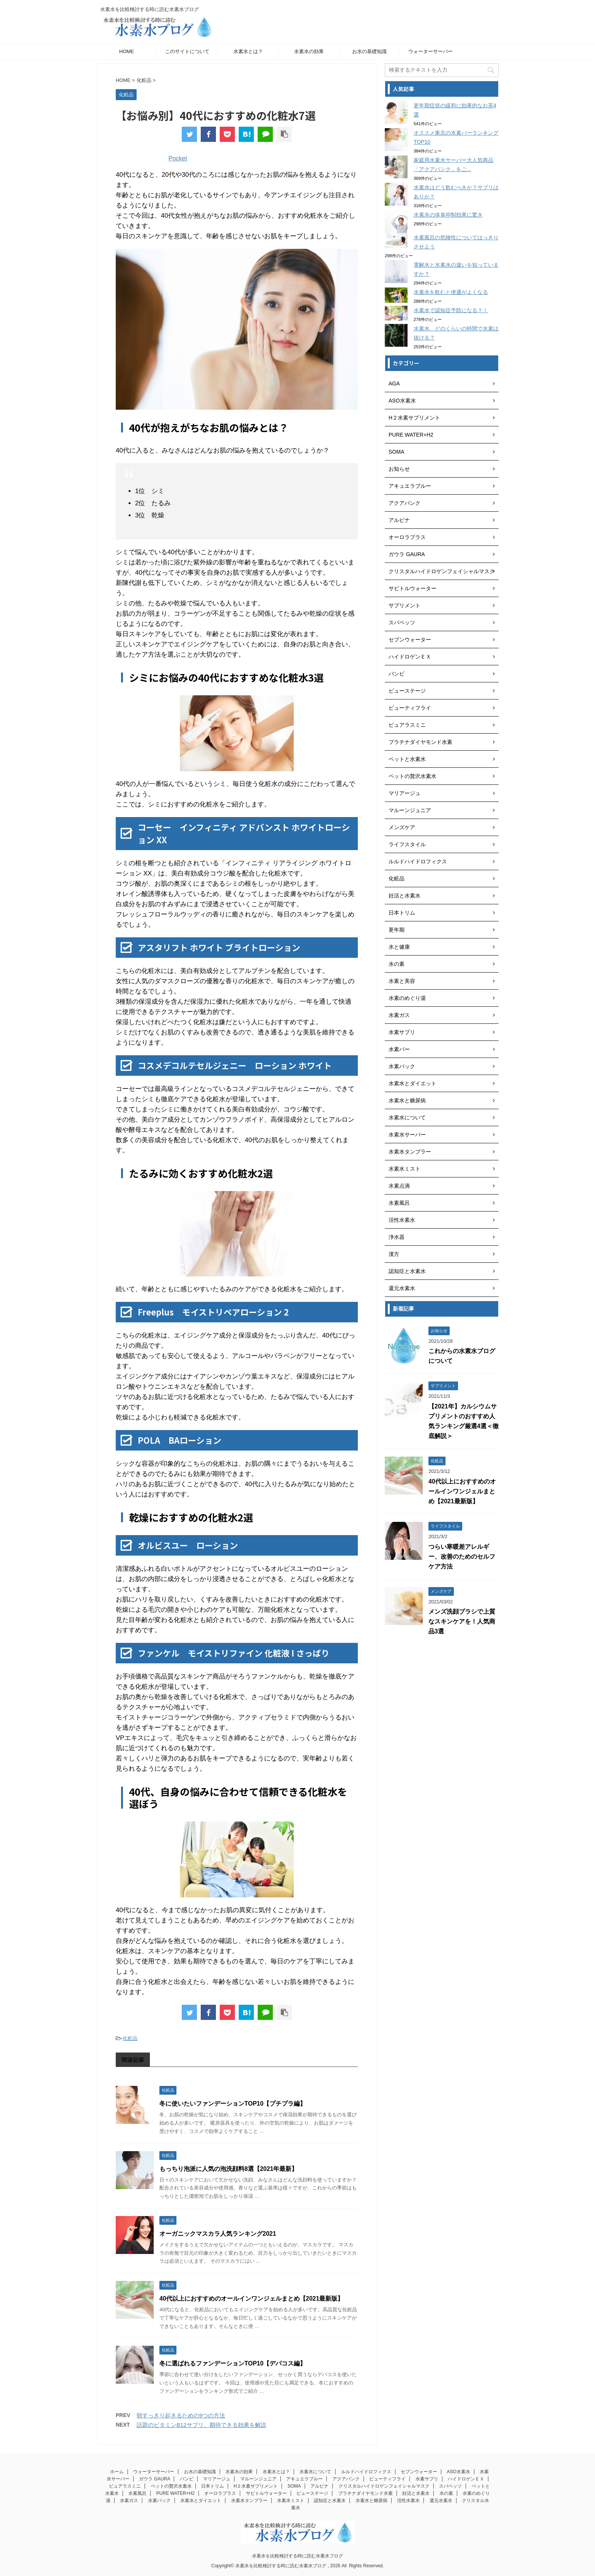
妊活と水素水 (416, 2493)
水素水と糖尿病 (371, 2500)
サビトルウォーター (266, 2493)
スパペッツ (450, 2486)
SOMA (294, 2486)
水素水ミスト (290, 2500)
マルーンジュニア (258, 2479)
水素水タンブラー (249, 2500)
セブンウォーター (419, 2471)
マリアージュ (216, 2479)
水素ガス (129, 2500)
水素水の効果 (309, 51)
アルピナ (319, 2486)
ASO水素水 (458, 2471)
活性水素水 (408, 2500)
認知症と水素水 (330, 2500)
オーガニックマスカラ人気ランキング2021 (217, 2233)
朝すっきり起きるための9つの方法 (181, 2415)
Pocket (177, 158)
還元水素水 (441, 2500)
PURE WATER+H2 (175, 2493)
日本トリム (212, 2486)
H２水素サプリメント (256, 2486)
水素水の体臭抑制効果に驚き (448, 215)
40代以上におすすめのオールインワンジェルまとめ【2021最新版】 (251, 2298)
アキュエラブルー (304, 2479)
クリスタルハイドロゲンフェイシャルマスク (384, 2486)
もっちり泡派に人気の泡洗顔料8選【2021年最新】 (228, 2169)
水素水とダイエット (200, 2500)
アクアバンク (346, 2479)
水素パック (159, 2500)
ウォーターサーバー (430, 51)
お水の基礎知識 (369, 51)
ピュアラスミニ (125, 2486)
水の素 (446, 2493)
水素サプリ (427, 2479)
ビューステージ (312, 2493)
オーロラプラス (220, 2493)
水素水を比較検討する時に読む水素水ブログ (297, 2556)
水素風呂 (137, 2493)
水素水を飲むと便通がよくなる (451, 292)
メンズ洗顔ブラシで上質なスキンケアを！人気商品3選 (461, 1621)
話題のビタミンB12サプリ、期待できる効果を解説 (201, 2425)
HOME (126, 51)
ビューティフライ (387, 2479)
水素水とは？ (248, 51)
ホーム (117, 2471)
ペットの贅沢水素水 (171, 2486)
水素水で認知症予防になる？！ (451, 310)
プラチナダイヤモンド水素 (365, 2493)
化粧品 (130, 2038)
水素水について (315, 2471)
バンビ (187, 2479)
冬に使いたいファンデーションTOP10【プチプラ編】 (232, 2103)
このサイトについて (187, 51)
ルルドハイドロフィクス (366, 2471)
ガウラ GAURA (154, 2479)
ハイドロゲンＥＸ (466, 2479)
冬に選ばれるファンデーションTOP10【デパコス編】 (232, 2363)
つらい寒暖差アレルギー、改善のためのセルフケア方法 (461, 1556)
